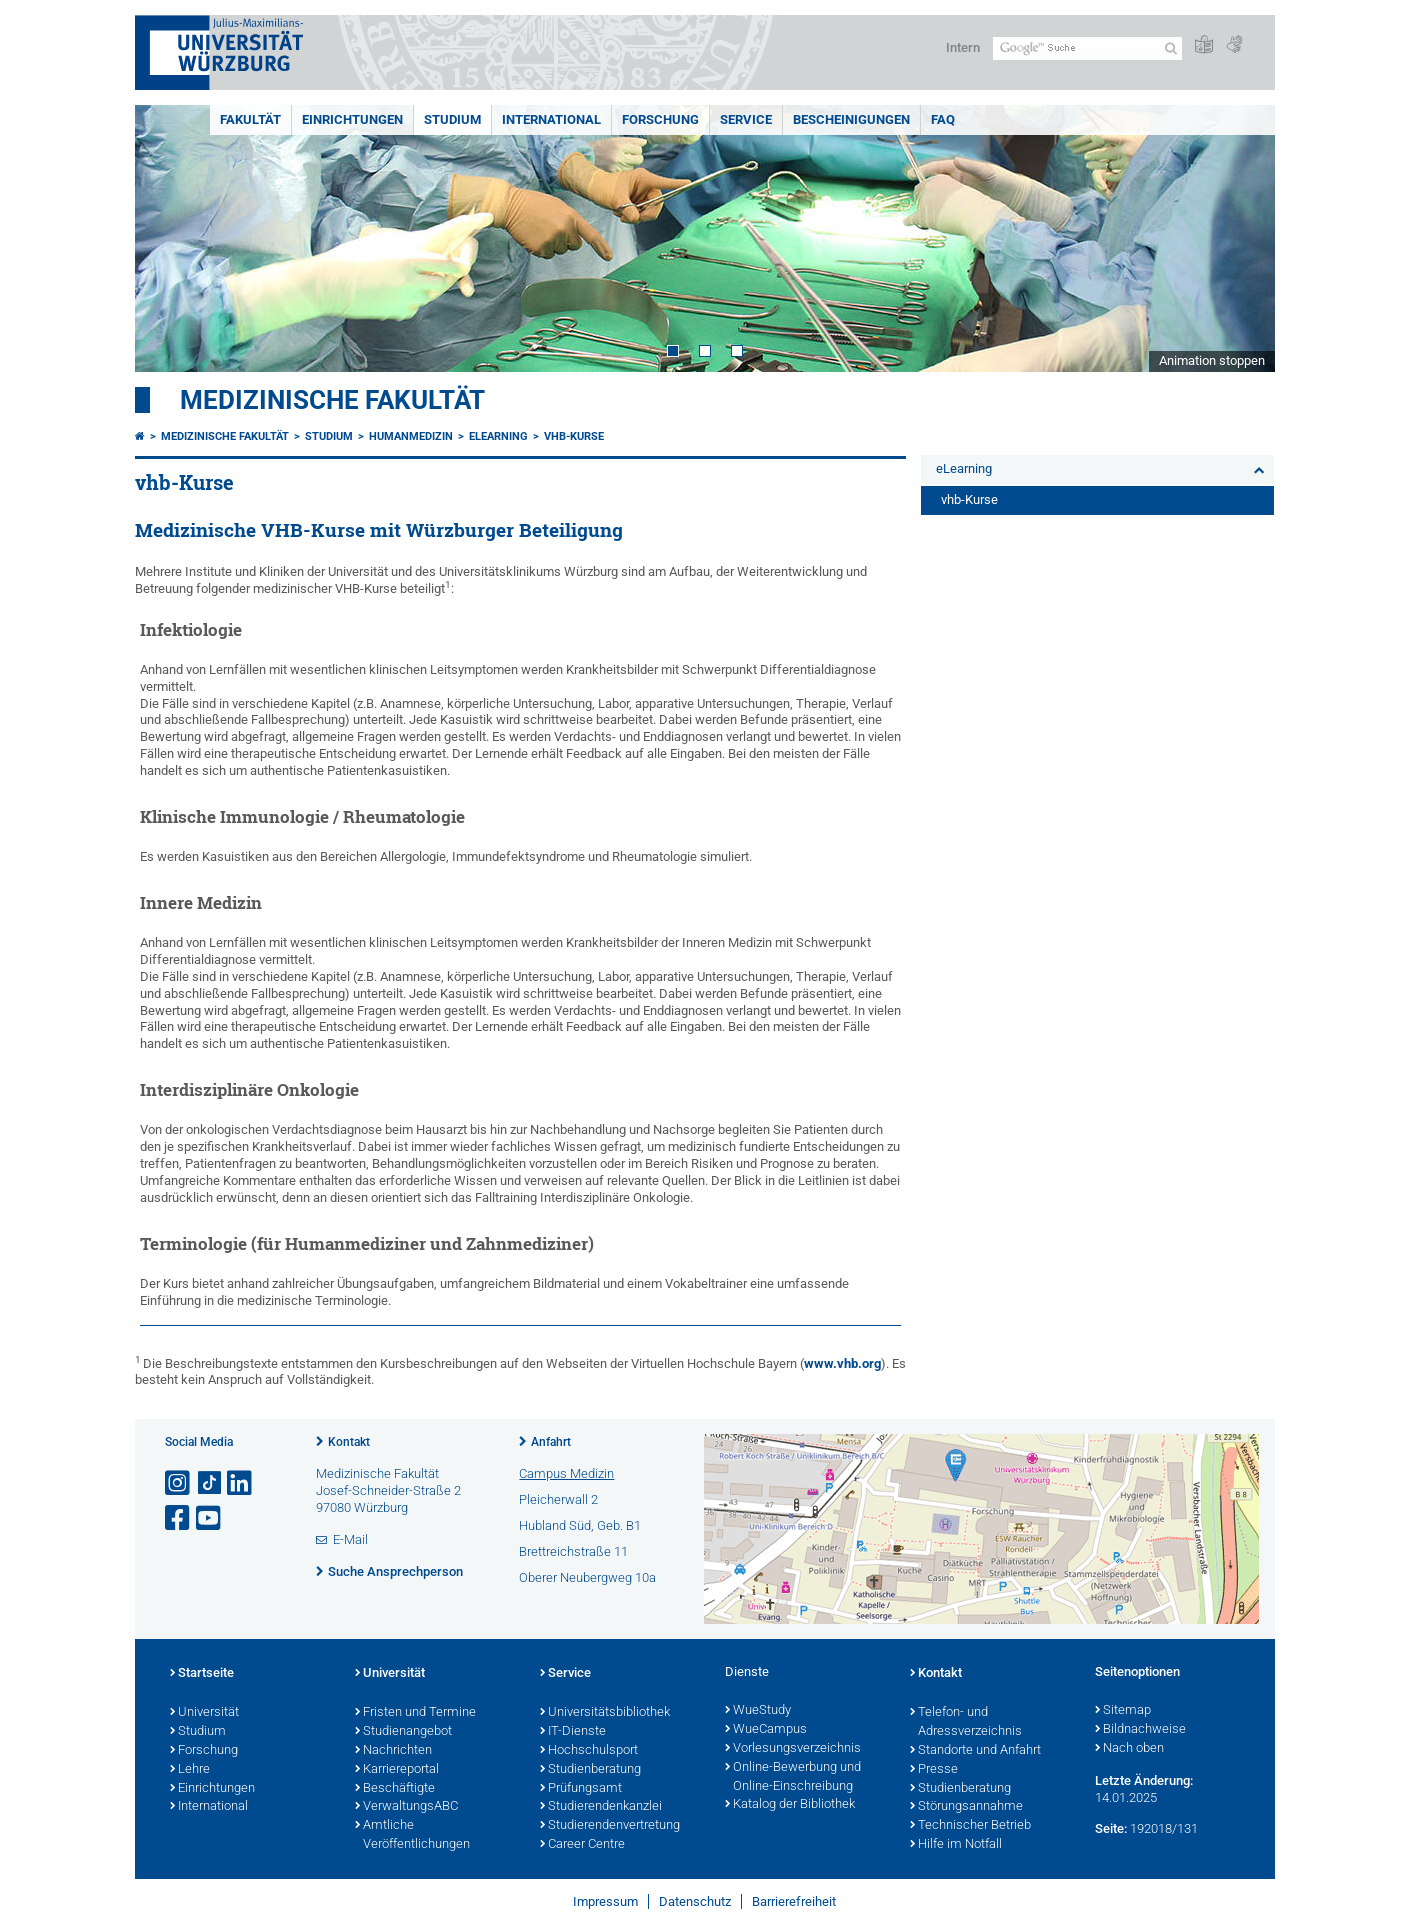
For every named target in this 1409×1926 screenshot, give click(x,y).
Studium (452, 119)
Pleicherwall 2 (558, 1499)
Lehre (190, 1770)
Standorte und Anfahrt (975, 1751)
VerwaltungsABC (406, 1807)
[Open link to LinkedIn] (241, 1483)
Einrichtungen (352, 119)
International (551, 119)
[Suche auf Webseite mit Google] (1087, 48)
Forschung (660, 119)
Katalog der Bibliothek (790, 1805)
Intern (963, 47)
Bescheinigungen (851, 119)
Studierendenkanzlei (601, 1807)
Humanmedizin (411, 436)
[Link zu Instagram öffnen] (179, 1483)
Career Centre (582, 1845)
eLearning (498, 436)
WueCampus (766, 1730)
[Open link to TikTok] (210, 1483)
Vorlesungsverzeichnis (793, 1749)
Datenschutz (695, 1901)
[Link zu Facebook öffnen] (179, 1518)
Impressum (605, 1901)
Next (1240, 238)
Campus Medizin (566, 1473)
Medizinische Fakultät (332, 400)
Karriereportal (397, 1770)
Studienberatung (590, 1770)
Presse (934, 1770)
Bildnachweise (1140, 1730)
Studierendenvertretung (610, 1826)
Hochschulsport (589, 1751)
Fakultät (250, 119)
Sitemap (1123, 1711)
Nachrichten (393, 1751)
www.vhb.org (842, 1363)
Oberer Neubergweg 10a (587, 1577)
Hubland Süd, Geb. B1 (580, 1525)
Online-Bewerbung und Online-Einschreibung (793, 1777)
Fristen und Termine (415, 1713)
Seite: (1111, 1828)
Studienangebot (403, 1732)
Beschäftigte (395, 1789)
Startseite (202, 1674)
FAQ (943, 119)
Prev (170, 238)
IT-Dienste (573, 1732)
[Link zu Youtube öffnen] (210, 1518)
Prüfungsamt (581, 1789)
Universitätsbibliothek (605, 1713)
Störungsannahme (966, 1807)
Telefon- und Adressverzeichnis (966, 1722)
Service (746, 119)
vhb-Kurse (574, 436)
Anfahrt (551, 1442)
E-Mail (350, 1539)
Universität (204, 1713)
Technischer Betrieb (970, 1826)
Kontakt (349, 1442)
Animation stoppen (1212, 360)
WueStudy (758, 1711)
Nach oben (1129, 1749)
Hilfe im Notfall (956, 1845)
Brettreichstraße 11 (573, 1551)
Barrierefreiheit (794, 1901)
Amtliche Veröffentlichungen (412, 1835)
